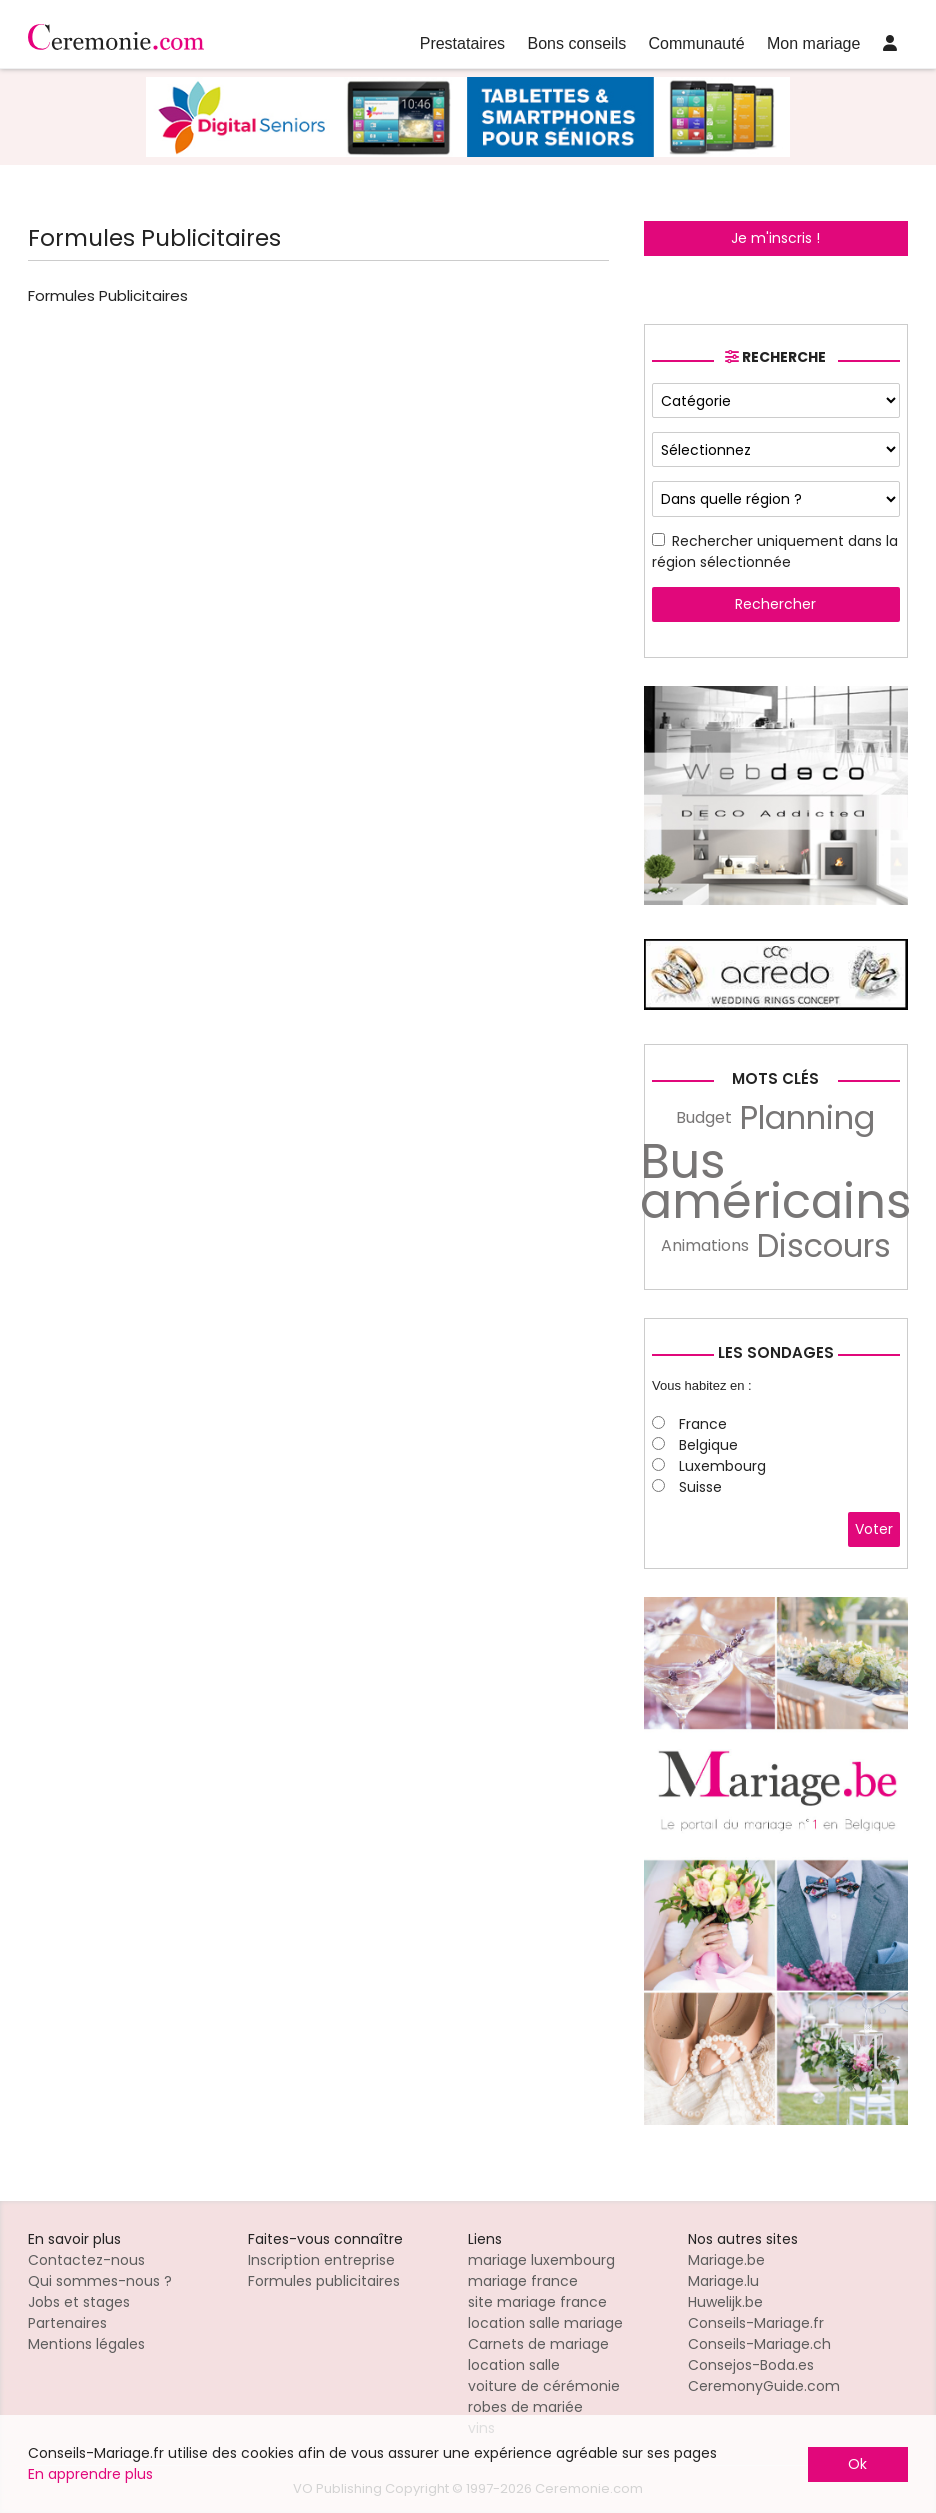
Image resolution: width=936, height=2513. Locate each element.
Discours (824, 1246)
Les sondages (776, 1352)
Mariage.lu (723, 2281)
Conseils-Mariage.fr (756, 2323)
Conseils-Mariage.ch (759, 2344)
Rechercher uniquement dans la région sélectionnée (775, 551)
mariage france (523, 2281)
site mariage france (537, 2302)
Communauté (697, 43)
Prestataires (462, 43)
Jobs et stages (79, 2302)
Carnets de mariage (538, 2344)
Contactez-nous (86, 2260)
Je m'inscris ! (775, 238)
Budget (704, 1117)
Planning (807, 1118)
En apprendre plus (90, 2474)
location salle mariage (545, 2323)
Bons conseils (576, 43)
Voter (874, 1529)
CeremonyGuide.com (764, 2386)
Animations (705, 1245)
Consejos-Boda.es (751, 2365)
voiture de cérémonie (544, 2386)
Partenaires (67, 2323)
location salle (514, 2365)
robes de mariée (525, 2407)
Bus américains (776, 1182)
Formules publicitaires (324, 2281)
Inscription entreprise (321, 2260)
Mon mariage (813, 43)
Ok (857, 2464)
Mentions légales (86, 2344)
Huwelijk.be (725, 2302)
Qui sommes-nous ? (100, 2281)
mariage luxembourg (541, 2260)
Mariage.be (726, 2260)
